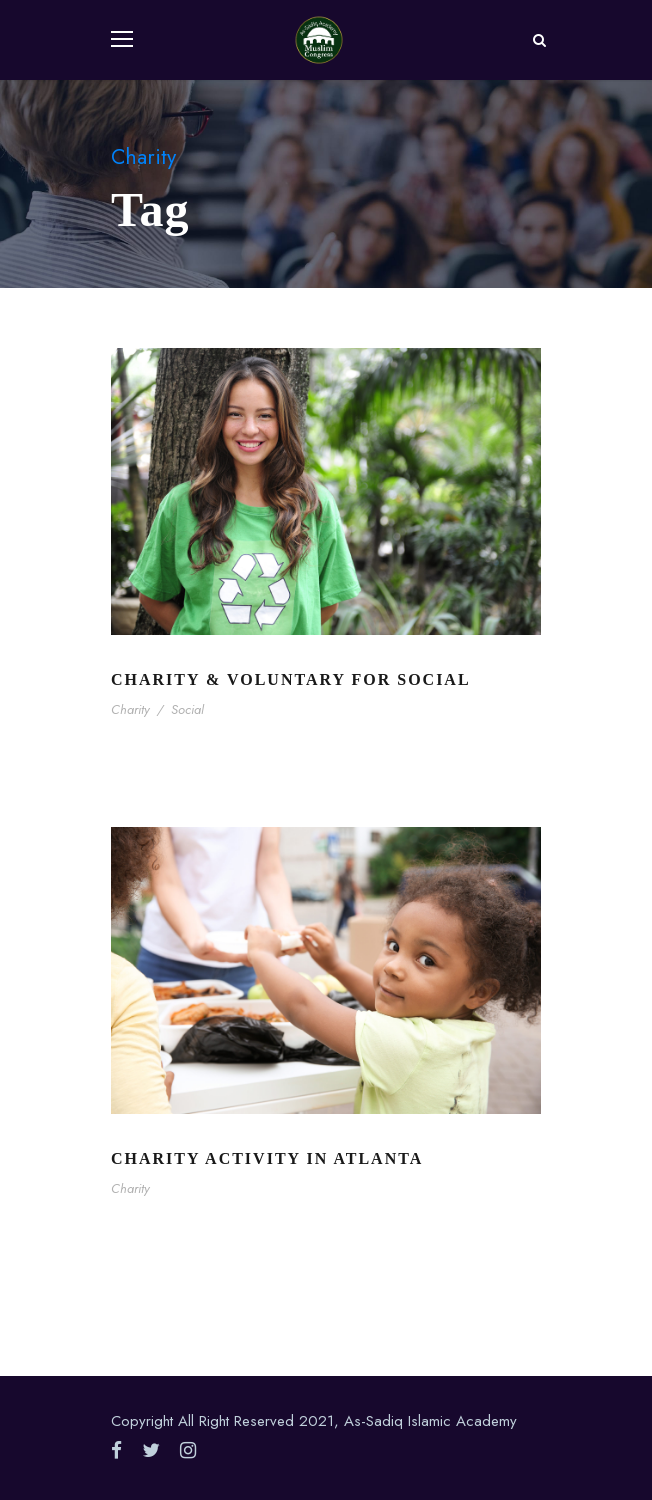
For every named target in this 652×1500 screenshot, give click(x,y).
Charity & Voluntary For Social (291, 679)
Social (187, 709)
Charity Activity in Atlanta (267, 1158)
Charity (130, 709)
